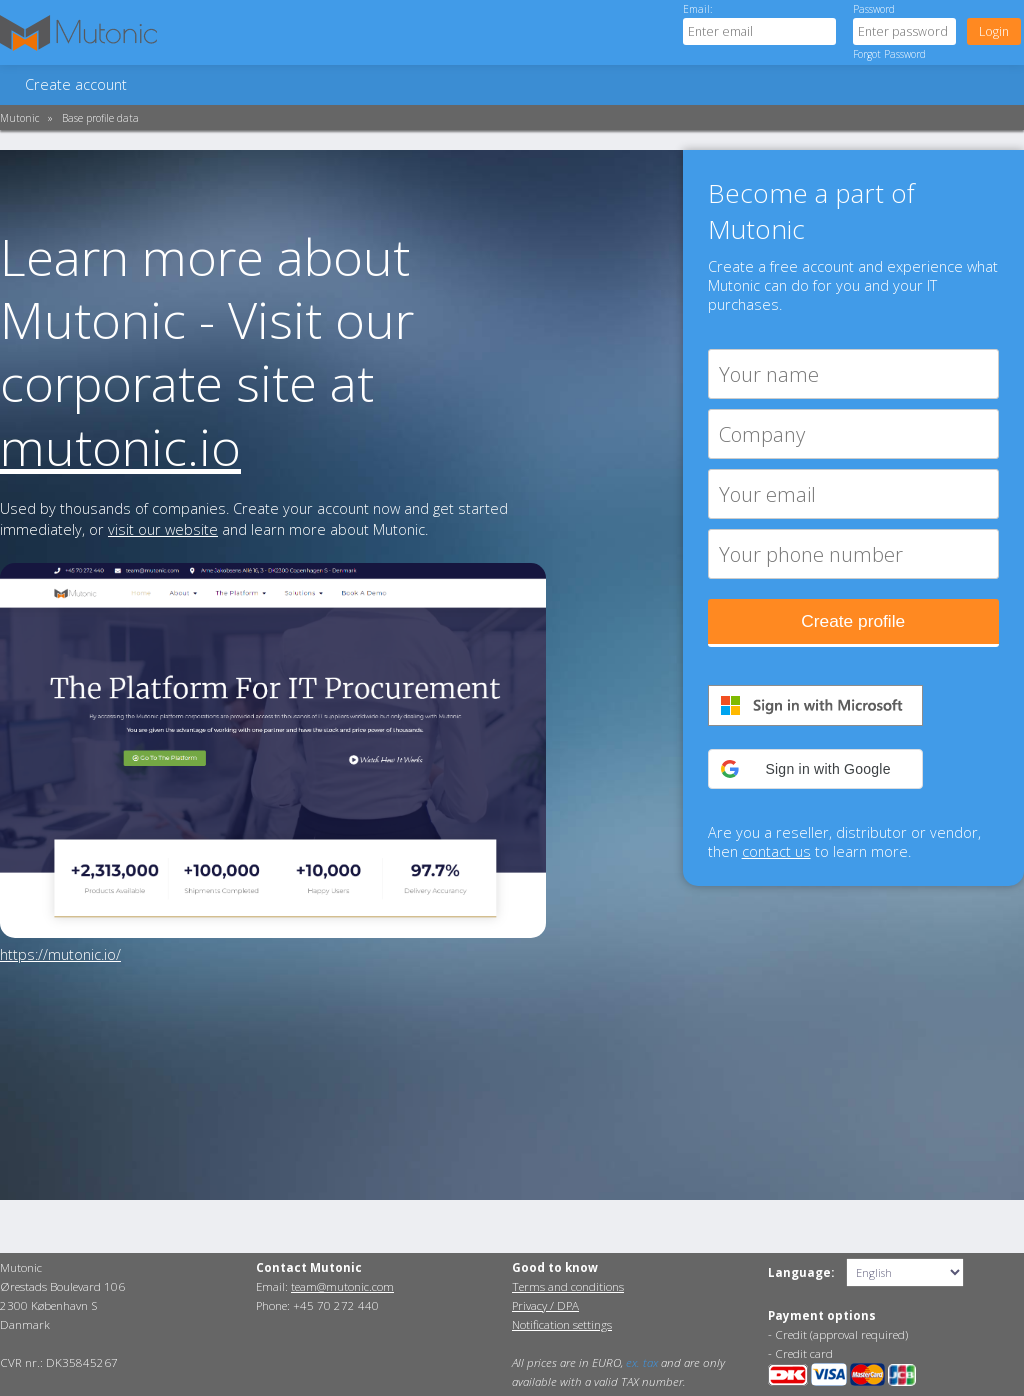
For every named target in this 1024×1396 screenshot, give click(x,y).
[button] (815, 769)
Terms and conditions (568, 1286)
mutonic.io (120, 446)
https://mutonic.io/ (60, 954)
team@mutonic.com (342, 1286)
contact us (776, 851)
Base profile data (100, 118)
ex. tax (642, 1362)
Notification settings (562, 1324)
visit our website (163, 529)
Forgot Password (889, 54)
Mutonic (19, 118)
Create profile (853, 621)
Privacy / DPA (545, 1305)
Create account (76, 84)
